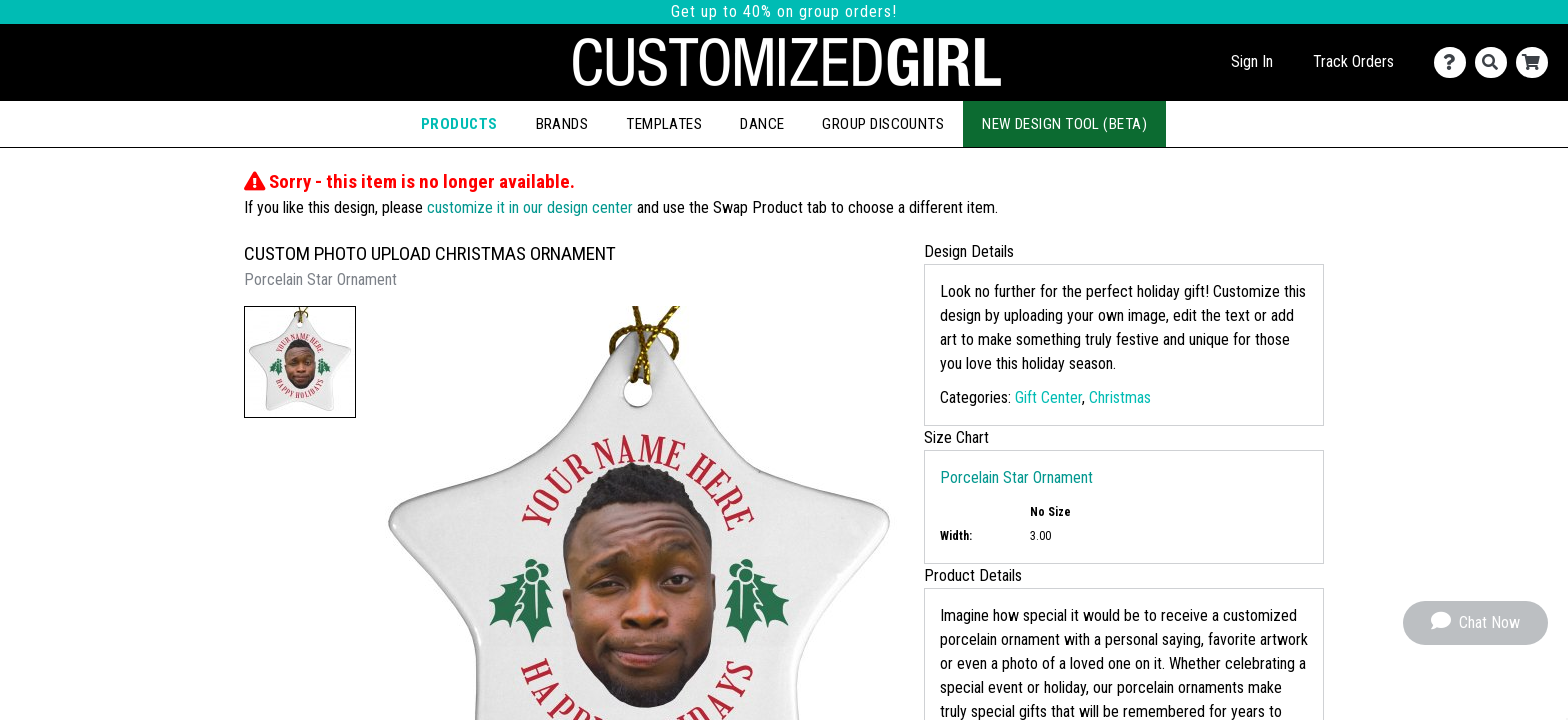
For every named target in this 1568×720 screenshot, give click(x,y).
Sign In (1252, 61)
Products (459, 124)
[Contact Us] (1454, 62)
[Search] (1495, 62)
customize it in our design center (530, 207)
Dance (762, 124)
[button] (300, 362)
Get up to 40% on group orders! (784, 11)
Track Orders (1353, 61)
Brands (562, 124)
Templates (664, 124)
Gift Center (1048, 397)
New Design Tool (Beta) (1064, 124)
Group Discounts (883, 124)
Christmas (1120, 397)
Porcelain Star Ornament (1016, 477)
